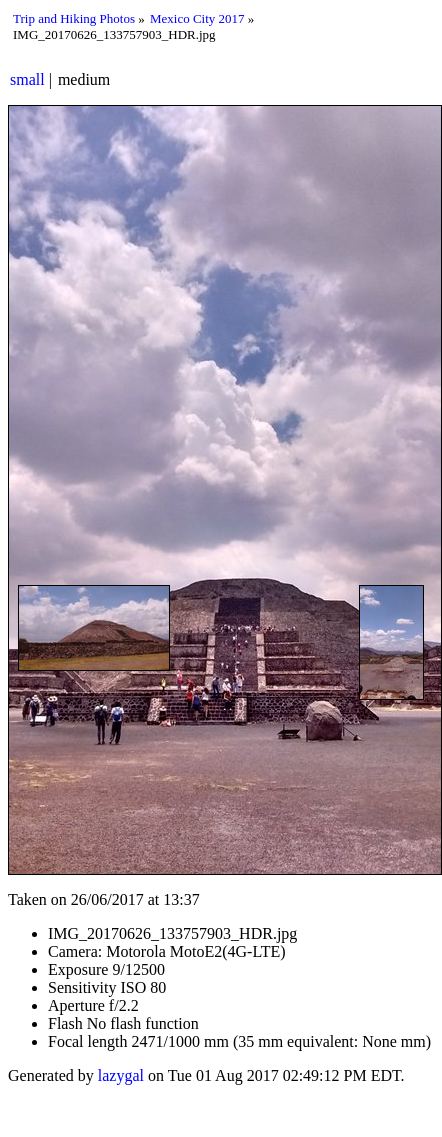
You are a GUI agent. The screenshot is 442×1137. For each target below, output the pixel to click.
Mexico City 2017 (197, 18)
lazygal (121, 1075)
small (27, 79)
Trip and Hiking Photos (74, 18)
